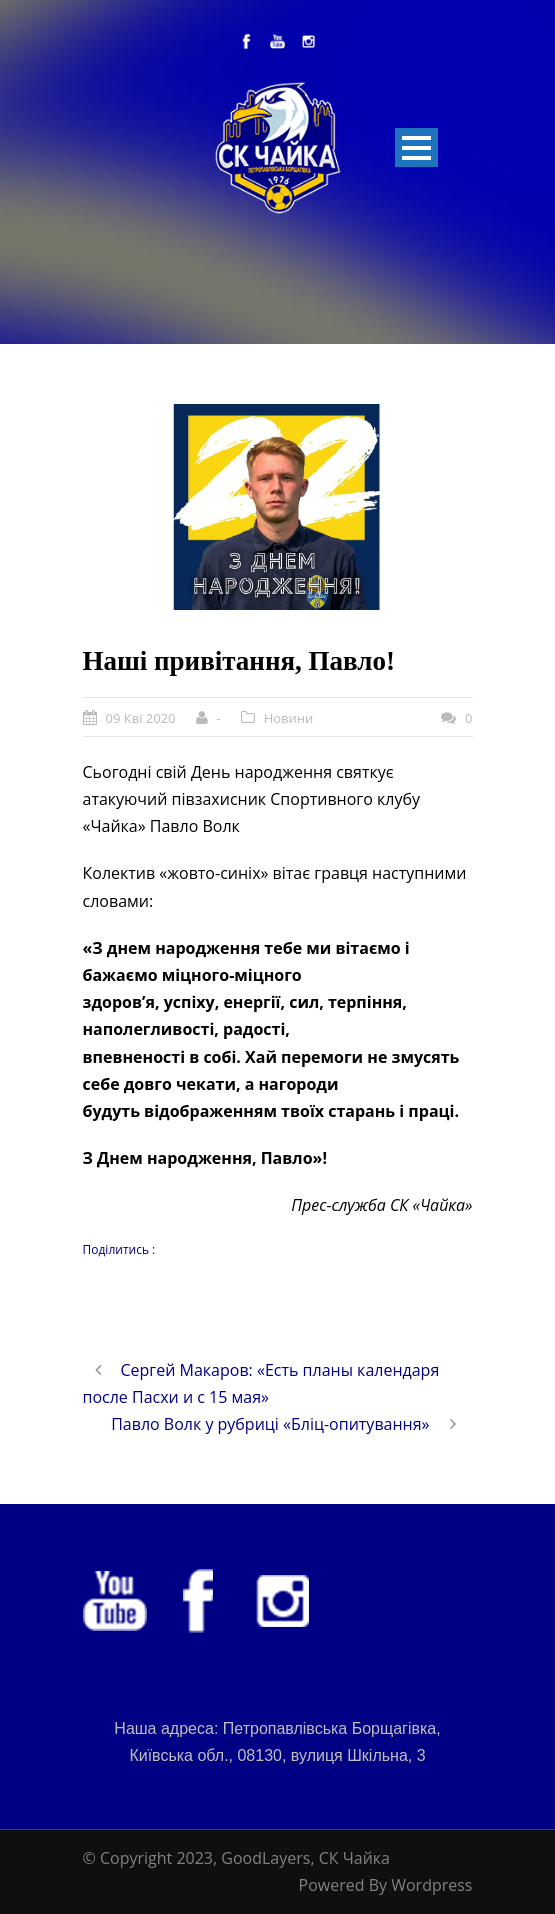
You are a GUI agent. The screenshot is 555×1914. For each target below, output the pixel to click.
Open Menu (416, 147)
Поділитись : (119, 1249)
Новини (289, 718)
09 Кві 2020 (141, 718)
